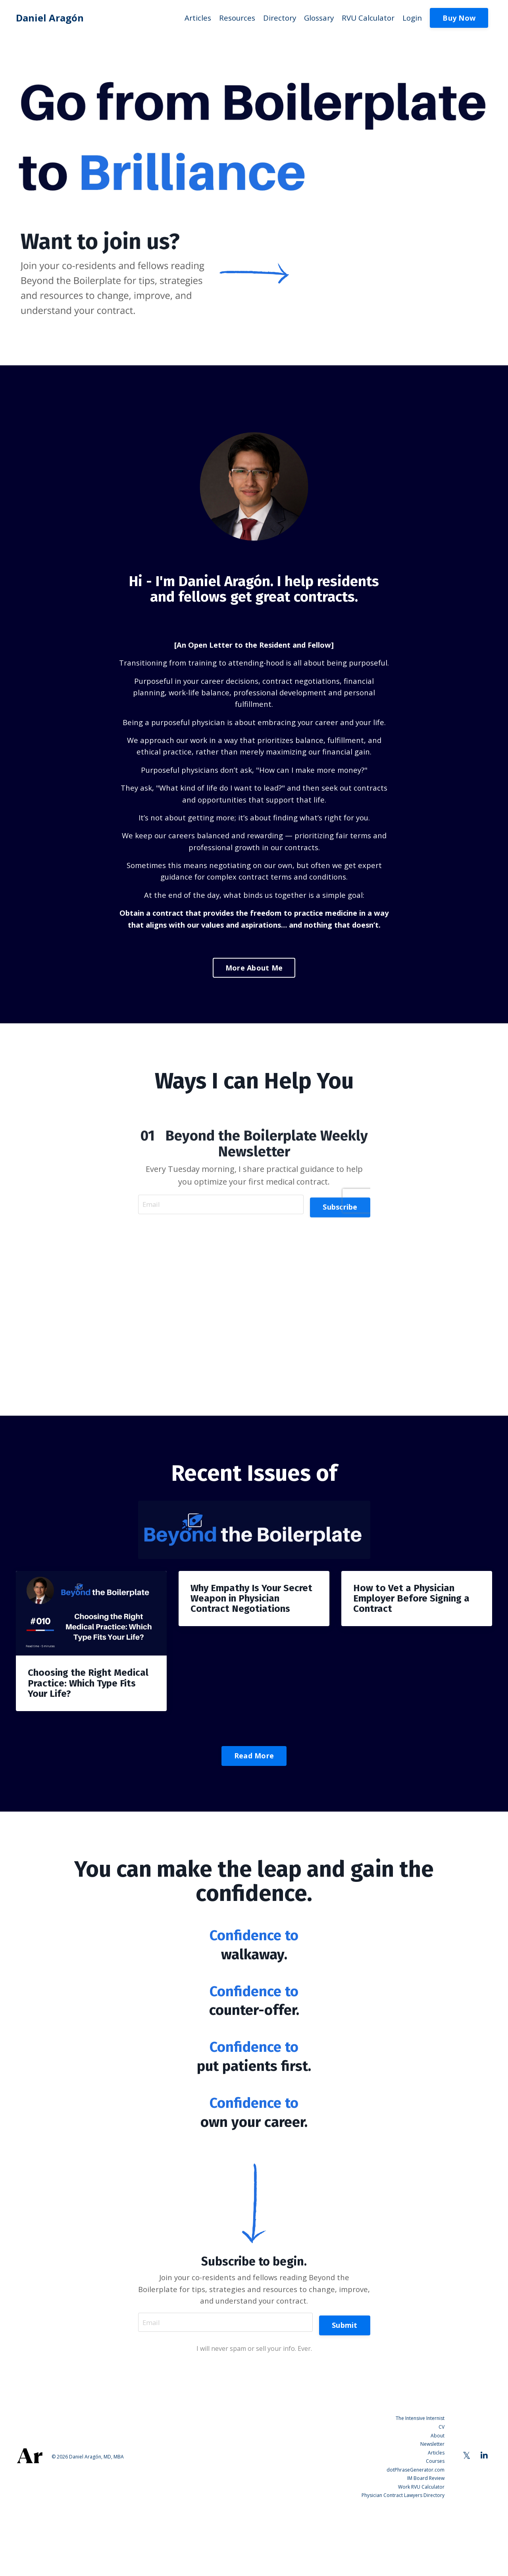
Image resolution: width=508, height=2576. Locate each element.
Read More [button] (254, 1818)
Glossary (313, 17)
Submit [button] (345, 2393)
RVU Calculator (365, 17)
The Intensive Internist (420, 2489)
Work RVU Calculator (421, 2550)
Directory (272, 17)
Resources (227, 17)
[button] (459, 17)
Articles (186, 17)
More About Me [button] (254, 1027)
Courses (435, 2527)
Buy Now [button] (459, 18)
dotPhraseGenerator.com (415, 2535)
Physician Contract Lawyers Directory (403, 2558)
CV (441, 2497)
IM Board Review (425, 2542)
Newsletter (432, 2512)
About (437, 2504)
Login (411, 17)
